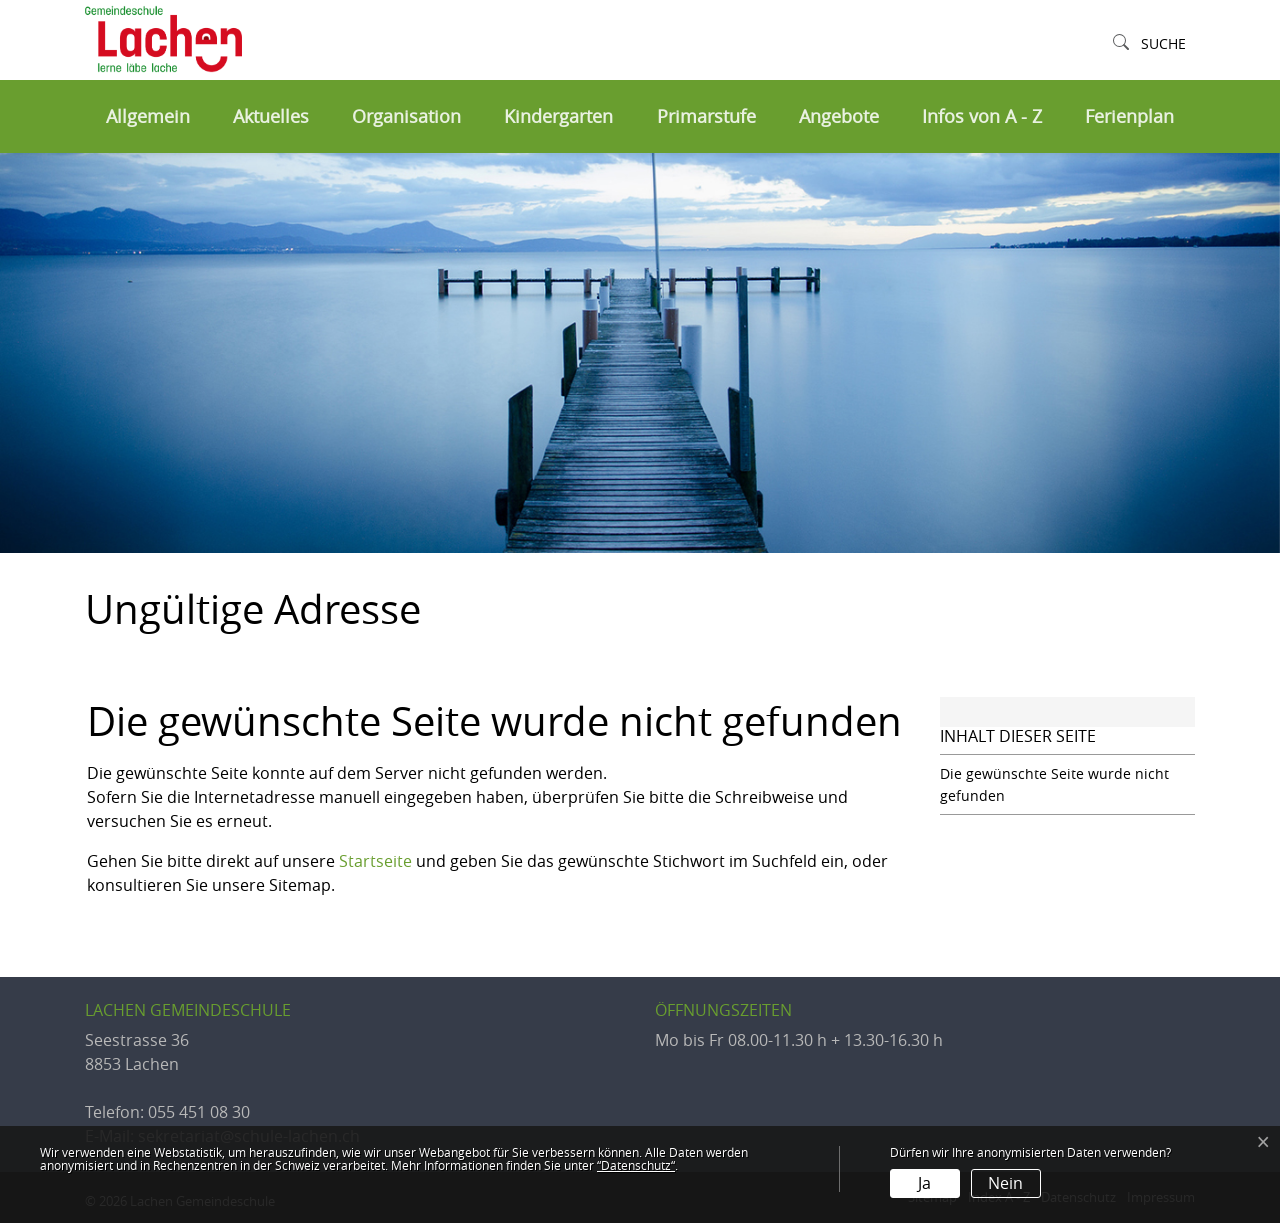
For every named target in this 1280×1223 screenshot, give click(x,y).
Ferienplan (1129, 116)
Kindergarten (558, 116)
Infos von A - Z (982, 116)
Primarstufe (706, 116)
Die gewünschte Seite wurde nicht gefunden (1054, 784)
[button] (1149, 44)
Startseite (375, 861)
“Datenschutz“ (636, 1165)
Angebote (839, 116)
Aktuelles (271, 116)
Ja (924, 1183)
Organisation (406, 116)
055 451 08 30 (199, 1112)
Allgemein (148, 116)
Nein (1005, 1183)
